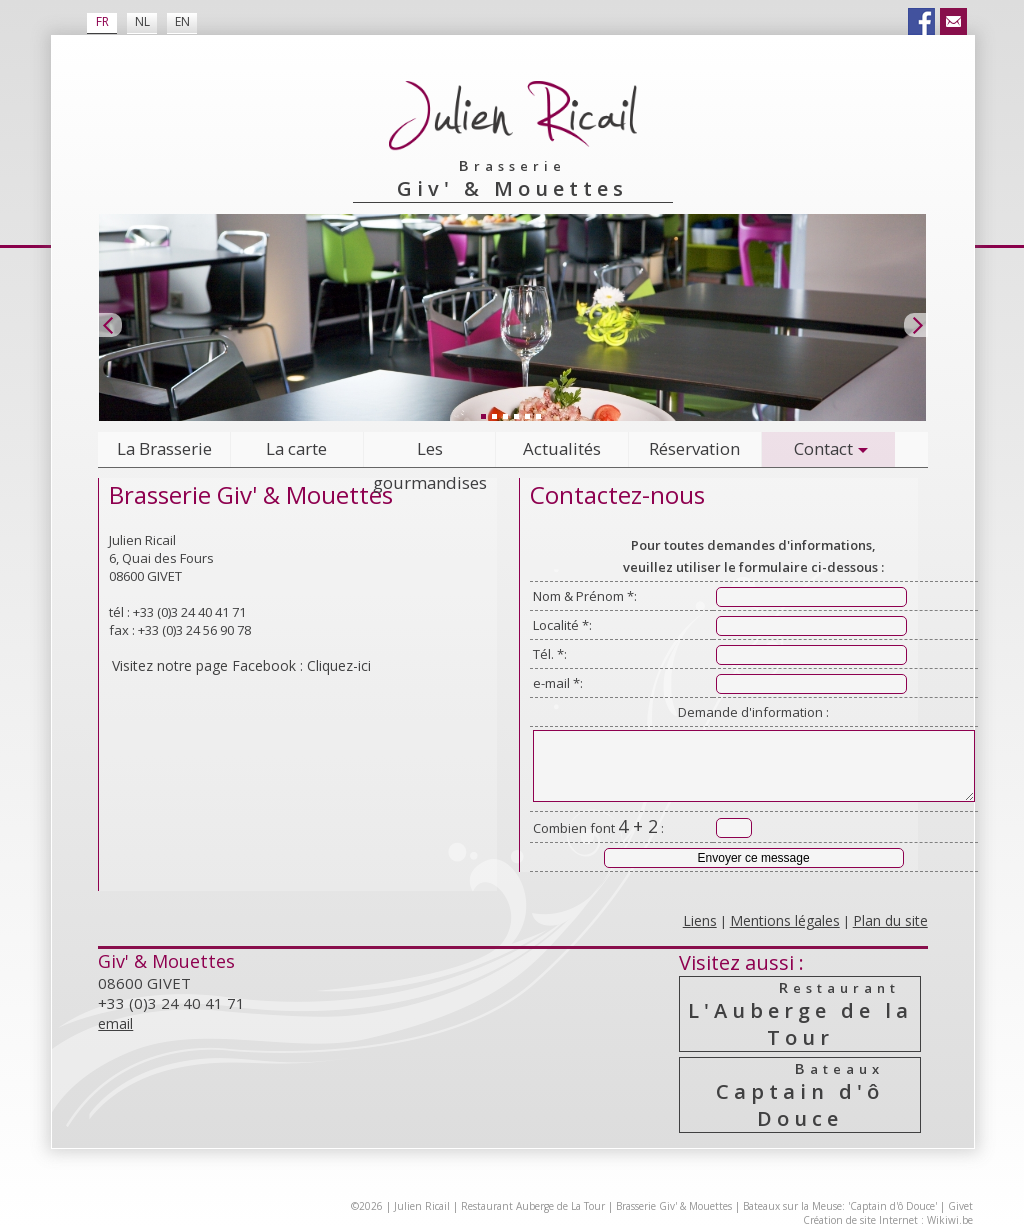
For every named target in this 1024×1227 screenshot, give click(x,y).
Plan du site (890, 920)
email (115, 1023)
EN (182, 21)
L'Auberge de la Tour (801, 1014)
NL (142, 21)
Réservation (694, 448)
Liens (700, 920)
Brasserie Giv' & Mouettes (674, 1206)
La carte (296, 448)
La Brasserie (164, 448)
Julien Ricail (422, 1206)
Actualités (562, 448)
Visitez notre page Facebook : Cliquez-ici (241, 665)
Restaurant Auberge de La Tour (533, 1206)
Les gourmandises (430, 452)
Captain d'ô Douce (801, 1095)
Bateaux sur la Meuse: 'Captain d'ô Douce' (840, 1206)
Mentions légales (785, 920)
